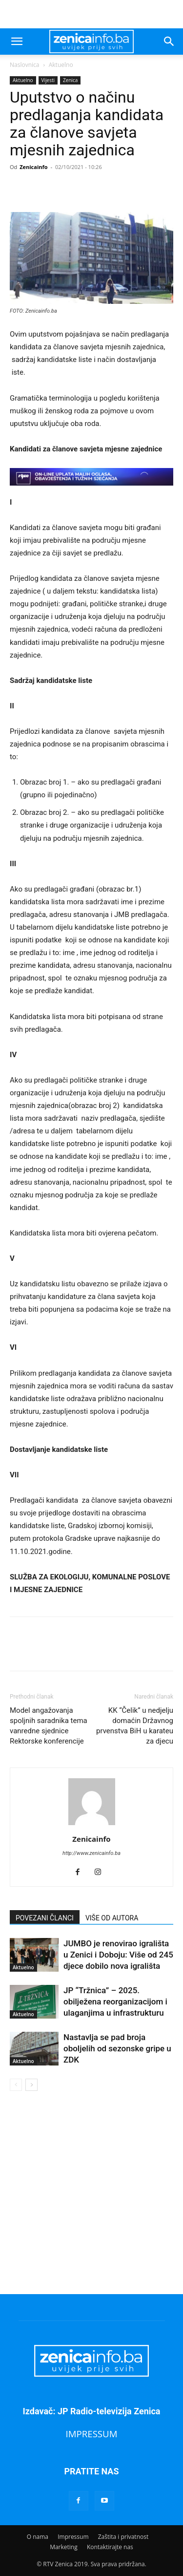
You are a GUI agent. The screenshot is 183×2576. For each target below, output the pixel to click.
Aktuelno (61, 65)
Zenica (70, 80)
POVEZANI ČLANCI (45, 1918)
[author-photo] (91, 1825)
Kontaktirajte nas (110, 2547)
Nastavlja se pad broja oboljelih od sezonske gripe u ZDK (117, 2048)
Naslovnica (24, 65)
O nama (37, 2537)
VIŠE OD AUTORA (111, 1918)
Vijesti (48, 80)
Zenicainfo (33, 166)
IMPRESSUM (92, 2433)
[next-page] (31, 2085)
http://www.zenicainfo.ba (91, 1853)
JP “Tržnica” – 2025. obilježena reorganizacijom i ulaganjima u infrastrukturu (115, 2001)
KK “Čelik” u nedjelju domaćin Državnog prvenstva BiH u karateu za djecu (134, 1726)
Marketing (64, 2547)
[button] (16, 41)
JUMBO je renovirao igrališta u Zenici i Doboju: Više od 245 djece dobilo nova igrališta (118, 1954)
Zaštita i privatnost (123, 2537)
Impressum (73, 2537)
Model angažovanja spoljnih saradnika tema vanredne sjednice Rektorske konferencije (48, 1726)
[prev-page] (16, 2085)
